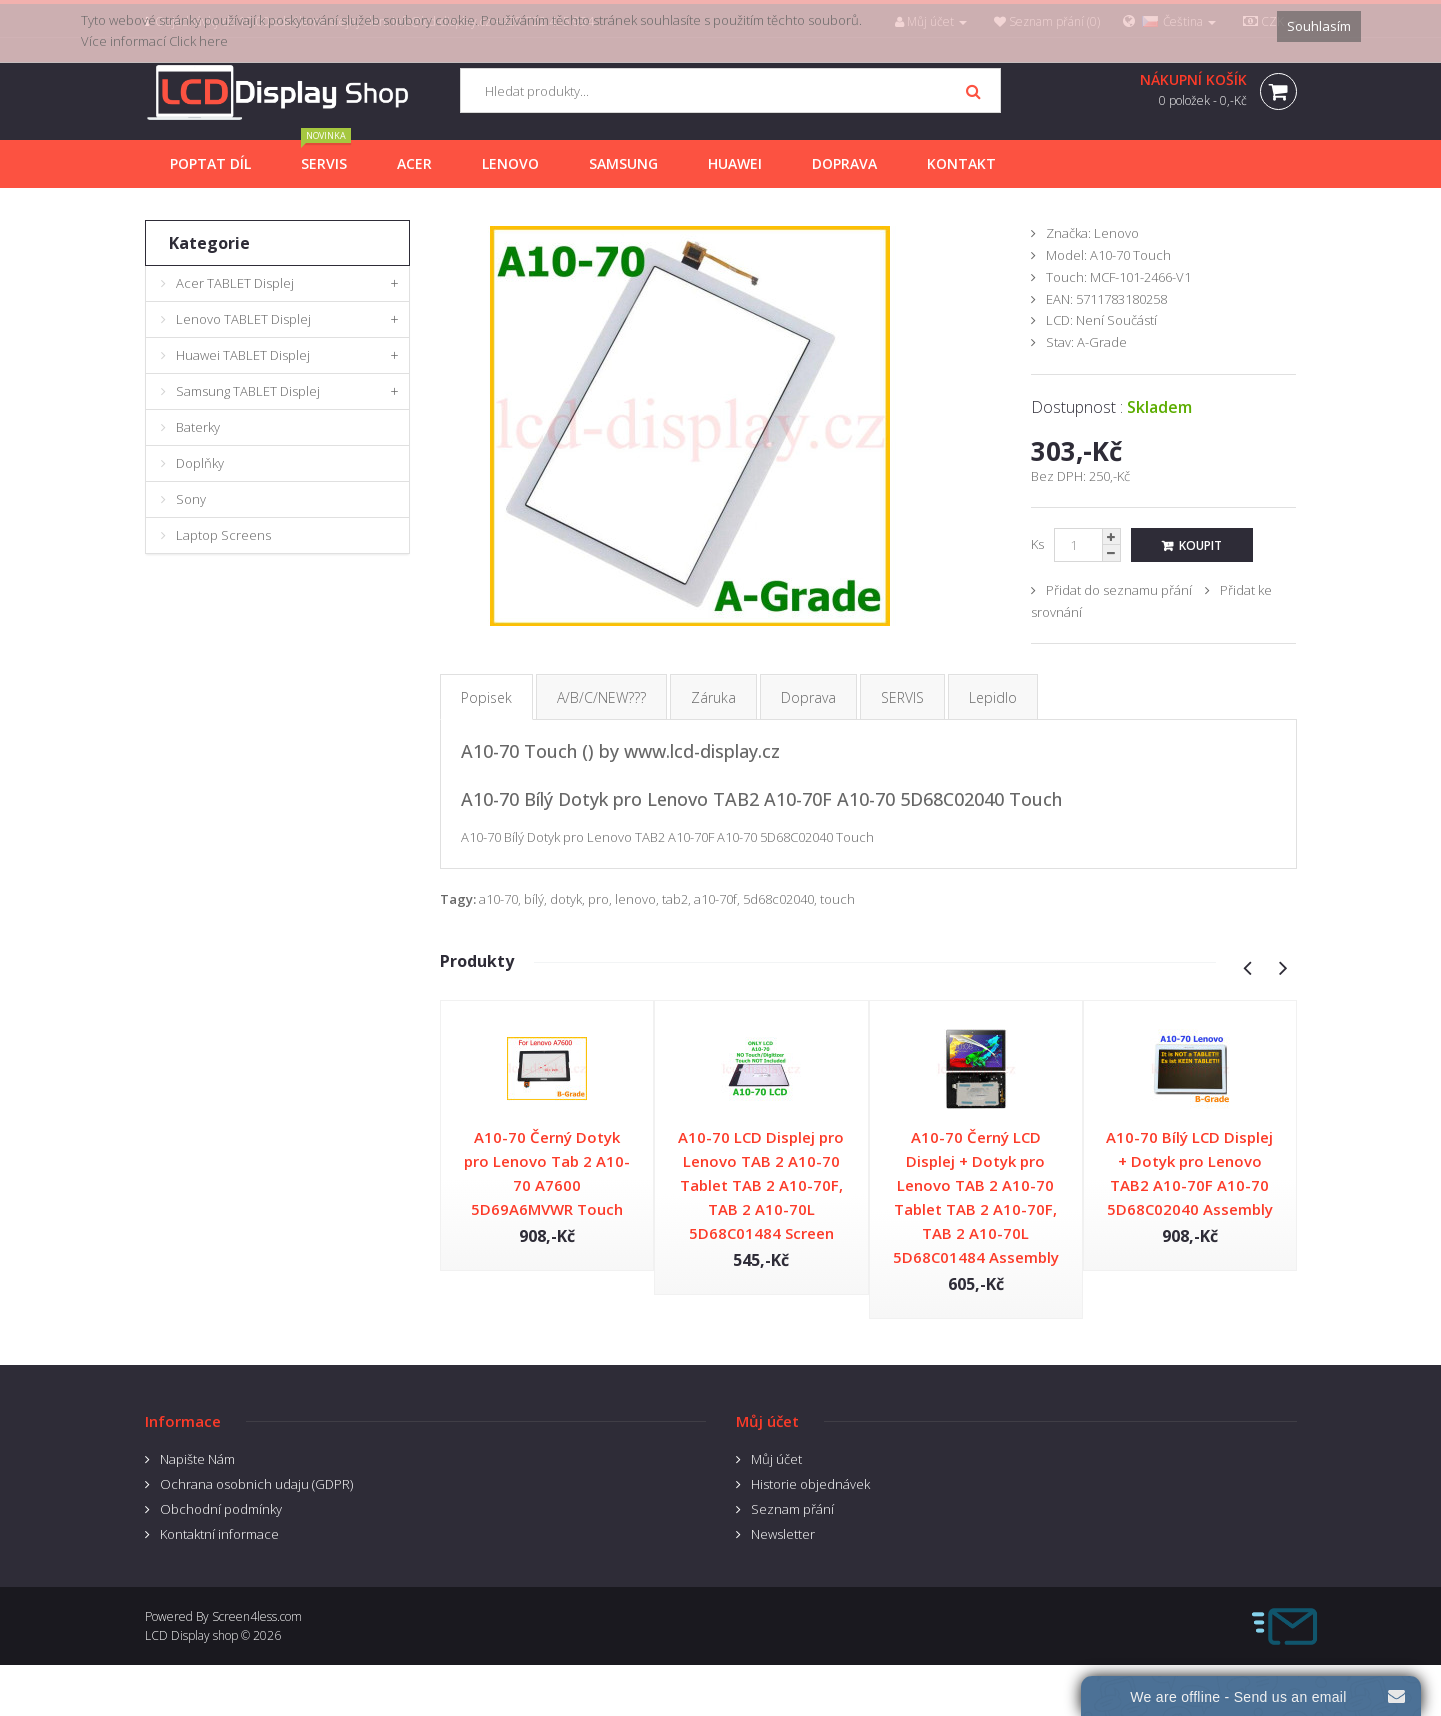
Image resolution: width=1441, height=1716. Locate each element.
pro (598, 899)
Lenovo (1116, 233)
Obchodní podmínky (221, 1509)
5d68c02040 (778, 899)
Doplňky (200, 463)
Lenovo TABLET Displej (243, 319)
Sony (191, 499)
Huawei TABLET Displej (243, 355)
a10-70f (715, 899)
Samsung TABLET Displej (248, 391)
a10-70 (498, 899)
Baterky (198, 427)
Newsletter (783, 1534)
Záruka (713, 697)
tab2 (675, 899)
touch (837, 899)
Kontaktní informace (219, 1534)
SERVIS (902, 697)
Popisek (486, 697)
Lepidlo (993, 697)
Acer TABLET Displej (235, 283)
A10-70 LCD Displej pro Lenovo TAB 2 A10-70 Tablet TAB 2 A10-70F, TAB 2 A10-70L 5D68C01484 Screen (761, 1185)
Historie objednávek (810, 1484)
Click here (198, 41)
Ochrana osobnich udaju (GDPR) (256, 1484)
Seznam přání (792, 1509)
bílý (534, 899)
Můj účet (776, 1459)
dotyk (566, 899)
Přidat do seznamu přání (1119, 590)
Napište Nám (197, 1459)
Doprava (808, 697)
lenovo (635, 899)
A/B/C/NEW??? (601, 697)
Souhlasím (1319, 26)
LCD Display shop (191, 1635)
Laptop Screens (223, 535)
